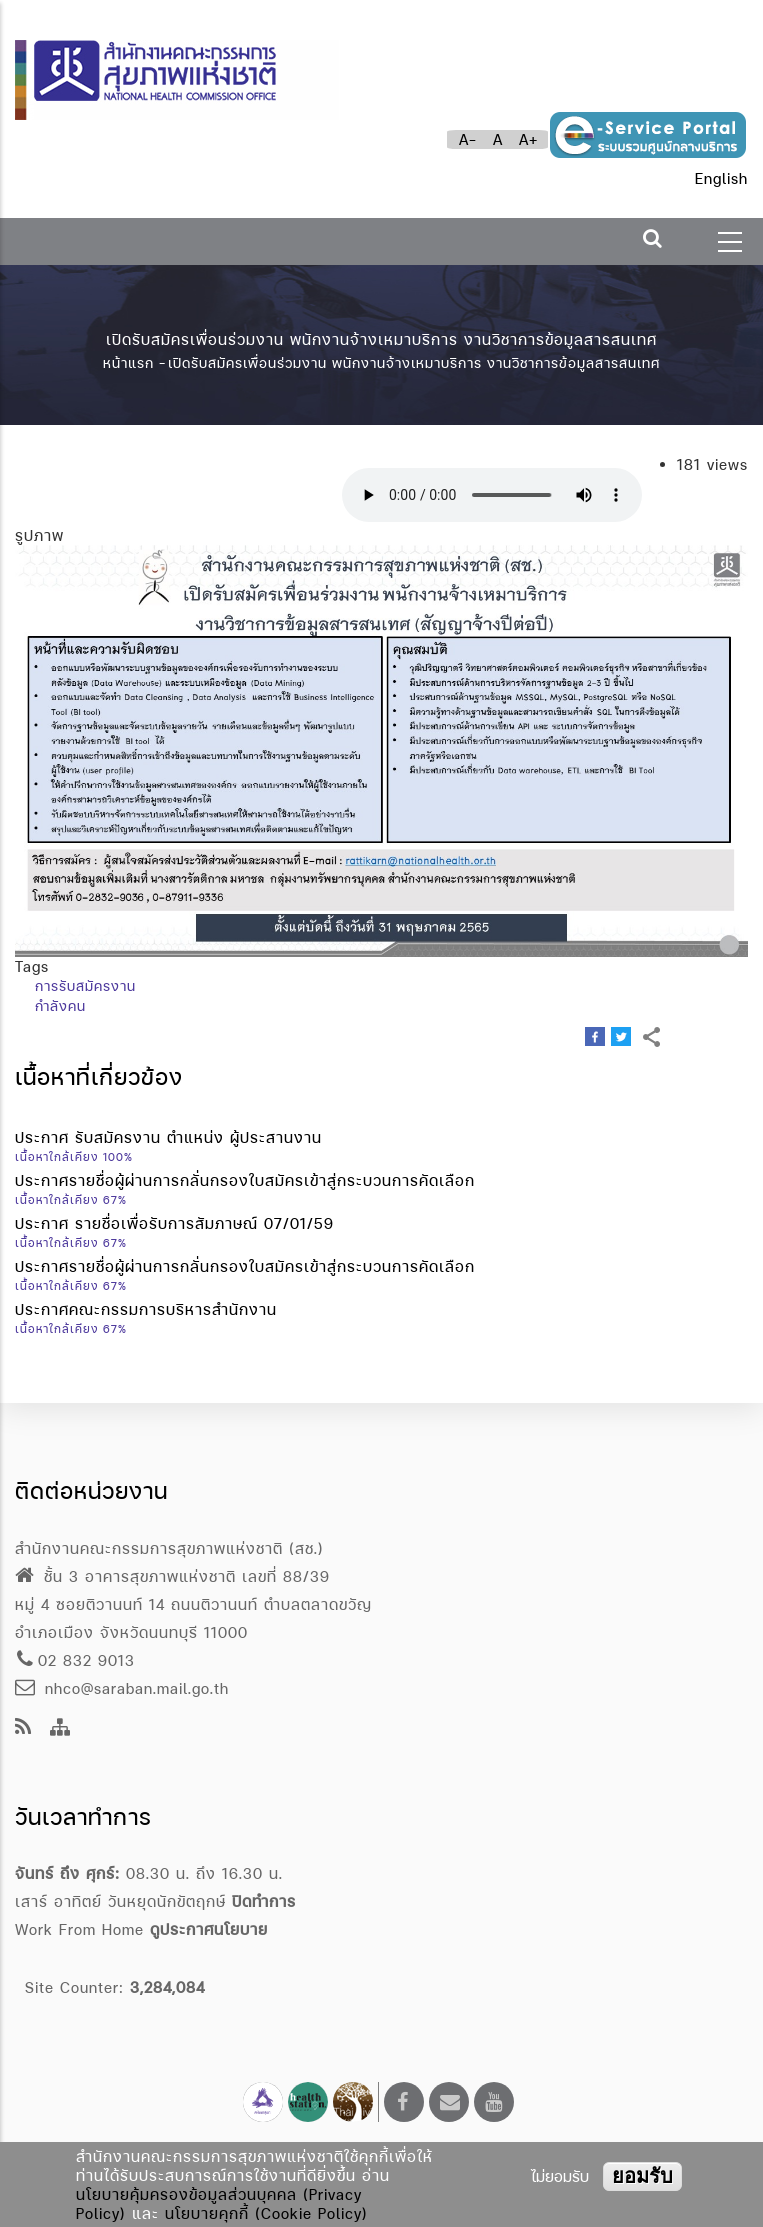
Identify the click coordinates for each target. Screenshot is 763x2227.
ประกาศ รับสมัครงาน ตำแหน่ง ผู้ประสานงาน (168, 1137)
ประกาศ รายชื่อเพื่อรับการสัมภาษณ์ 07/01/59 (174, 1223)
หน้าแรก (128, 363)
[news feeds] (23, 1728)
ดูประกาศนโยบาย (209, 1929)
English (721, 178)
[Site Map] (60, 1728)
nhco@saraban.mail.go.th (122, 1688)
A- (468, 139)
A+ (528, 139)
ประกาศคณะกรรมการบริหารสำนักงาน (146, 1309)
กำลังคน (60, 1006)
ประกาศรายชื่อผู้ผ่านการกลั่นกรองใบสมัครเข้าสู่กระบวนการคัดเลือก (245, 1180)
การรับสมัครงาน (85, 986)
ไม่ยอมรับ (560, 2176)
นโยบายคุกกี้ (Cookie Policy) (266, 2213)
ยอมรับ (642, 2176)
